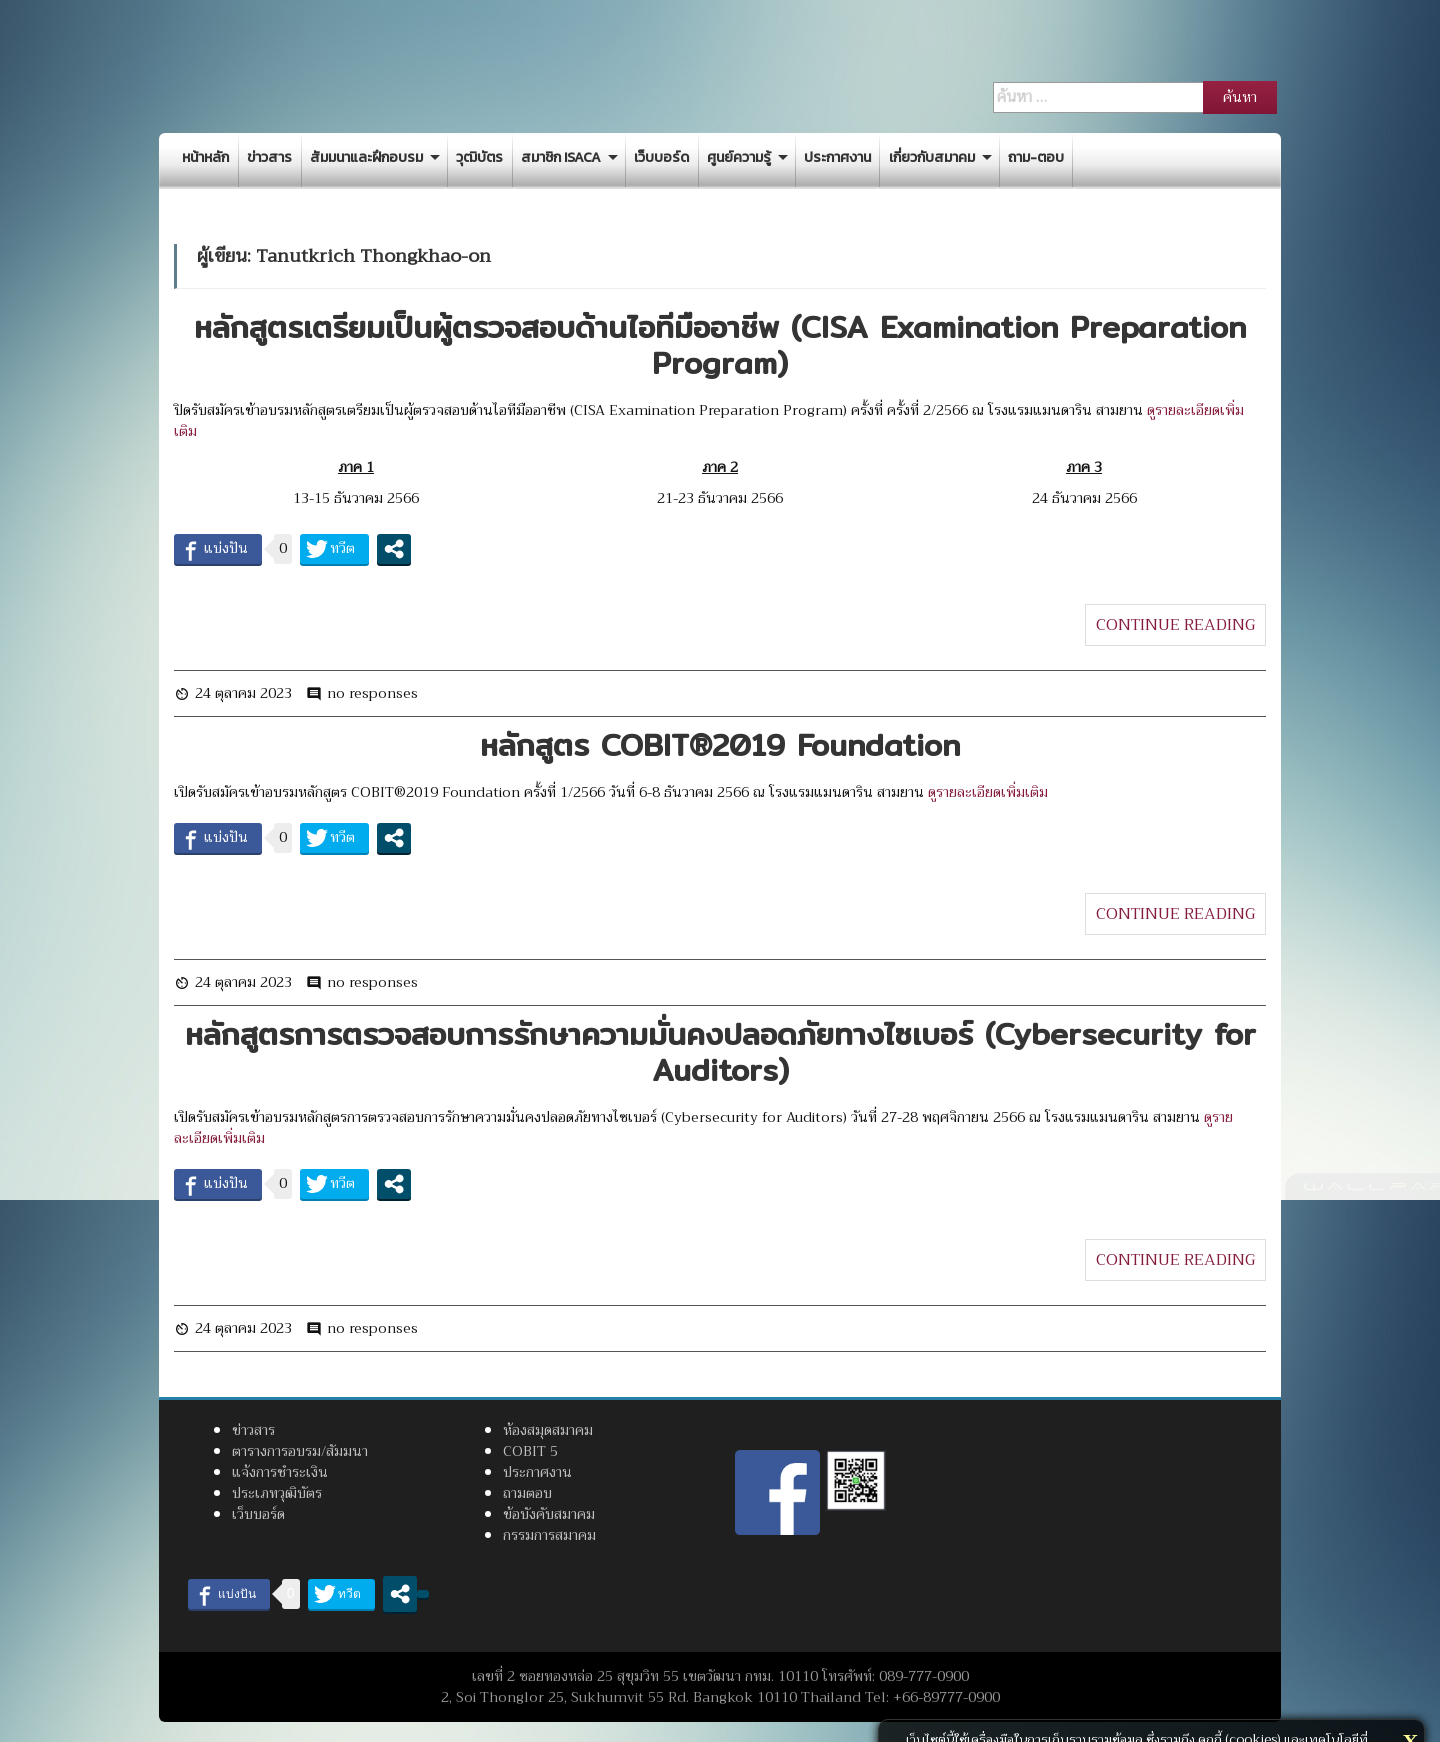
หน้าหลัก (205, 157)
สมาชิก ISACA (561, 157)
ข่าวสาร (269, 157)
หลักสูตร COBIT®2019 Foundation (720, 745)
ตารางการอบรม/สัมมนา (300, 1451)
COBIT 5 (530, 1451)
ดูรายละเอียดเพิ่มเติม (988, 792)
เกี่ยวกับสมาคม (932, 157)
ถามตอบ (527, 1493)
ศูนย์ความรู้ (739, 157)
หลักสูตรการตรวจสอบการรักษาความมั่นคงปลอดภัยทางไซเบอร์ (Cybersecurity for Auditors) (720, 1052)
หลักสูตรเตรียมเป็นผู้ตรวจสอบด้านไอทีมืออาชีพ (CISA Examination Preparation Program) (720, 345)
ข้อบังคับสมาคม (549, 1514)
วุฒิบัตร (479, 157)
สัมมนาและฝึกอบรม (366, 157)
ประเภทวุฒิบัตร (277, 1493)
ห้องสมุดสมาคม (548, 1430)
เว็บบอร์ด (661, 157)
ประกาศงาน (837, 157)
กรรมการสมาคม (549, 1535)
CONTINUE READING (1175, 625)
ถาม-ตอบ (1036, 157)
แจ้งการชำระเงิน (280, 1472)
